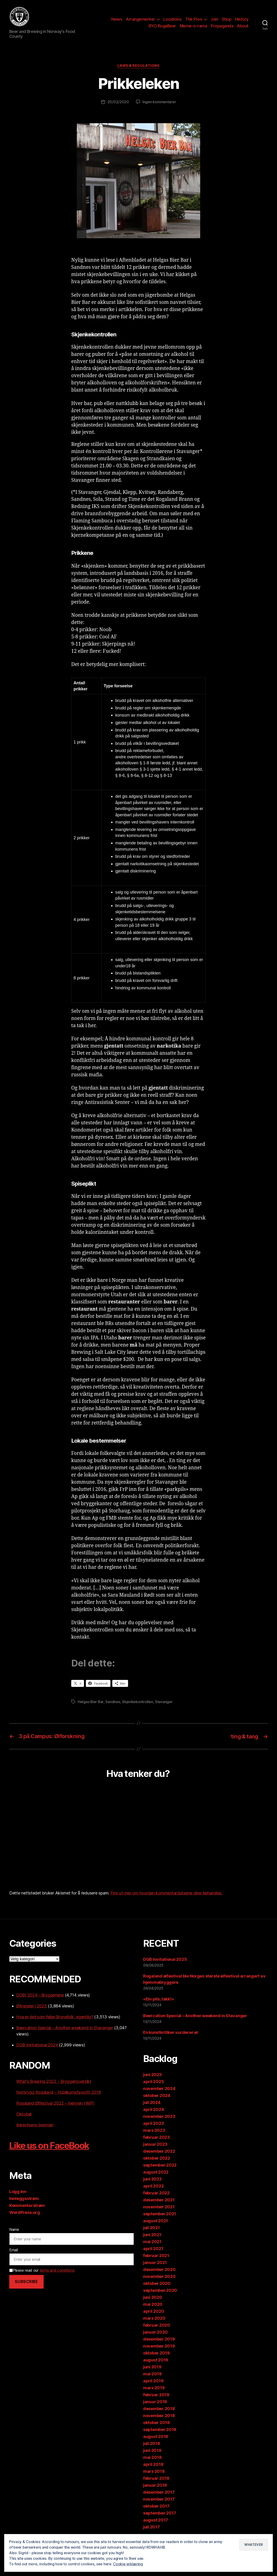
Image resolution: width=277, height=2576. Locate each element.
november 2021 (159, 2207)
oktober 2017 (156, 2506)
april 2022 (153, 2186)
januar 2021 (155, 2262)
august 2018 (155, 2436)
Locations (172, 19)
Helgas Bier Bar (91, 1702)
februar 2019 (156, 2395)
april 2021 (153, 2248)
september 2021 (159, 2214)
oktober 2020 (157, 2283)
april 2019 (153, 2381)
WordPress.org (24, 2212)
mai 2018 (152, 2457)
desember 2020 (159, 2269)
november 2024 (159, 2088)
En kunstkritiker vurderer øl (170, 2032)
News (116, 19)
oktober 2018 (156, 2422)
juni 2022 (152, 2179)
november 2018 (159, 2415)
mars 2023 (154, 2130)
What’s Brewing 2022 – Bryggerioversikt (53, 2081)
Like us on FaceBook (51, 2145)
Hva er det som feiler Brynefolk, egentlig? (54, 2017)
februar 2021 (156, 2255)
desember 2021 (159, 2200)
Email (13, 2250)
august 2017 (155, 2520)
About (242, 26)
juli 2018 (151, 2443)
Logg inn (17, 2191)
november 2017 (159, 2499)
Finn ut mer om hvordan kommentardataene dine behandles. (166, 1893)
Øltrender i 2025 (31, 2006)
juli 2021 (151, 2227)
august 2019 (155, 2360)
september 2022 (160, 2165)
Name (14, 2229)
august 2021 (155, 2221)
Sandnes (113, 1702)
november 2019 (159, 2346)
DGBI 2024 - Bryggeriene (40, 1995)
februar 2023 (156, 2137)
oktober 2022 (156, 2158)
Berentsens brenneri (34, 2125)
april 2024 (153, 2109)
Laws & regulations (138, 66)
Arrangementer (140, 19)
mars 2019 (154, 2388)
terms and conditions (57, 2270)
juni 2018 (152, 2450)
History (241, 19)
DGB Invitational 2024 (37, 2045)
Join (214, 19)
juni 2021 (152, 2234)
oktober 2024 (156, 2095)
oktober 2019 (156, 2353)
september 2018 (159, 2429)
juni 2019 (152, 2367)
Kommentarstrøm (27, 2205)
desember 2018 (159, 2408)
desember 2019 (159, 2339)
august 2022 (155, 2172)
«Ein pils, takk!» (158, 1999)
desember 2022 (159, 2151)
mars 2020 (154, 2318)
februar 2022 (156, 2193)
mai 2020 (152, 2304)
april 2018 (153, 2464)
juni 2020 (152, 2297)
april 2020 (153, 2311)
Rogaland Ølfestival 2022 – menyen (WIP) (55, 2103)
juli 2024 (152, 2102)
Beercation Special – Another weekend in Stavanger (64, 2028)
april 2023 (153, 2123)
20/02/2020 (118, 102)
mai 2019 (152, 2374)
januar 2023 (155, 2144)
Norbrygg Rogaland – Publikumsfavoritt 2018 (58, 2092)
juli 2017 (151, 2527)
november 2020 (159, 2276)
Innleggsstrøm (24, 2198)
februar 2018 (156, 2478)
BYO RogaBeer (162, 26)
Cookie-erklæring (128, 2564)
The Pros (193, 19)
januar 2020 (155, 2332)
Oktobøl (24, 2114)
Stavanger (164, 1702)
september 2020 (160, 2290)
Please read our (41, 2270)
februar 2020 (156, 2325)
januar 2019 (155, 2401)
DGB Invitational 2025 (165, 1959)
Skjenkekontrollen (137, 1702)
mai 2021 (152, 2241)
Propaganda (222, 26)
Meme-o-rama (193, 26)
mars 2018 (154, 2471)
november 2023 (159, 2116)
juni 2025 (152, 2074)
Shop (226, 19)
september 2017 (159, 2513)
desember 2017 (159, 2492)
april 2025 (153, 2081)
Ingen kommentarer (159, 102)
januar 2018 (155, 2485)
